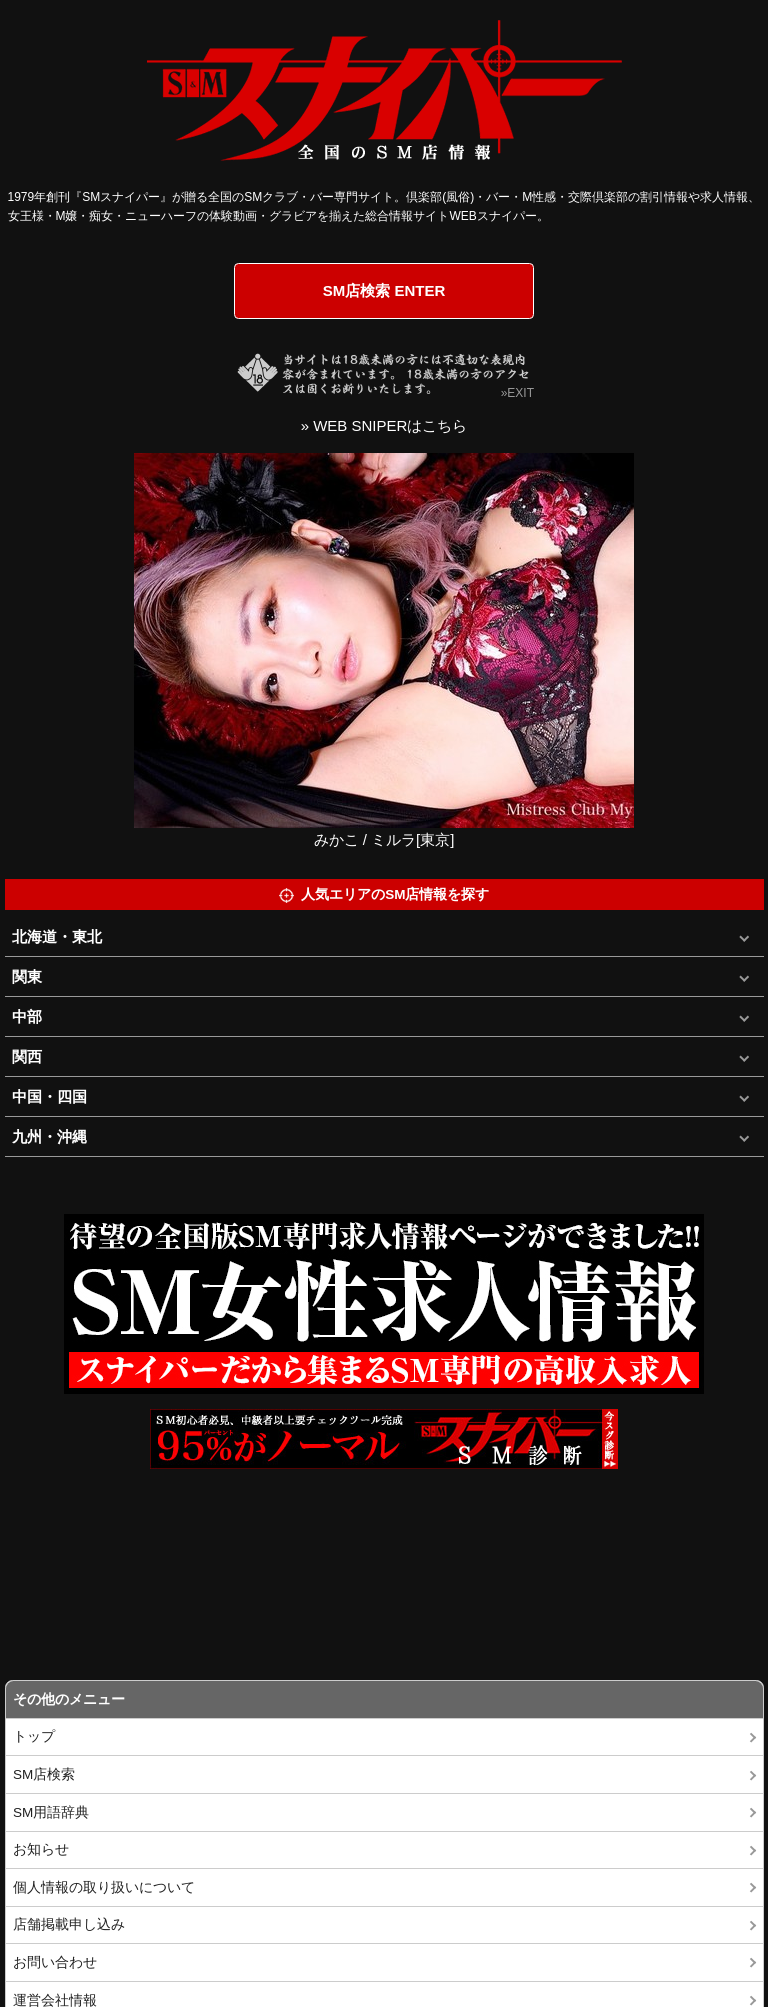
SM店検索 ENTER (384, 290)
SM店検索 (44, 1774)
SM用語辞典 (51, 1812)
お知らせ (41, 1849)
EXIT (520, 393)
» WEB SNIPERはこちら (384, 425)
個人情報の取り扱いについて (104, 1887)
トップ (34, 1736)
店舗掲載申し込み (69, 1924)
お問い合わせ (55, 1962)
